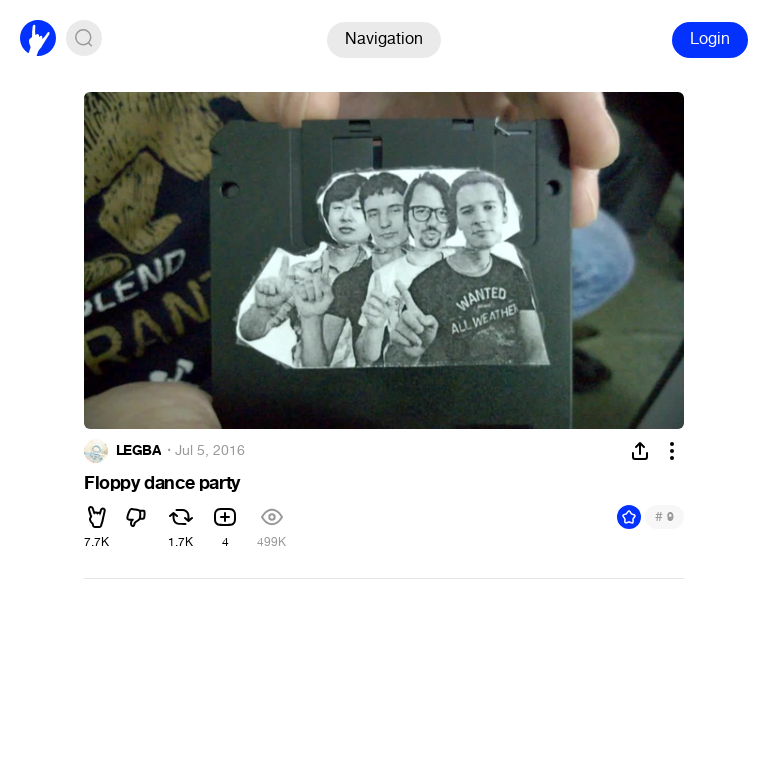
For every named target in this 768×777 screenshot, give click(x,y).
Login (710, 38)
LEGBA (138, 451)
